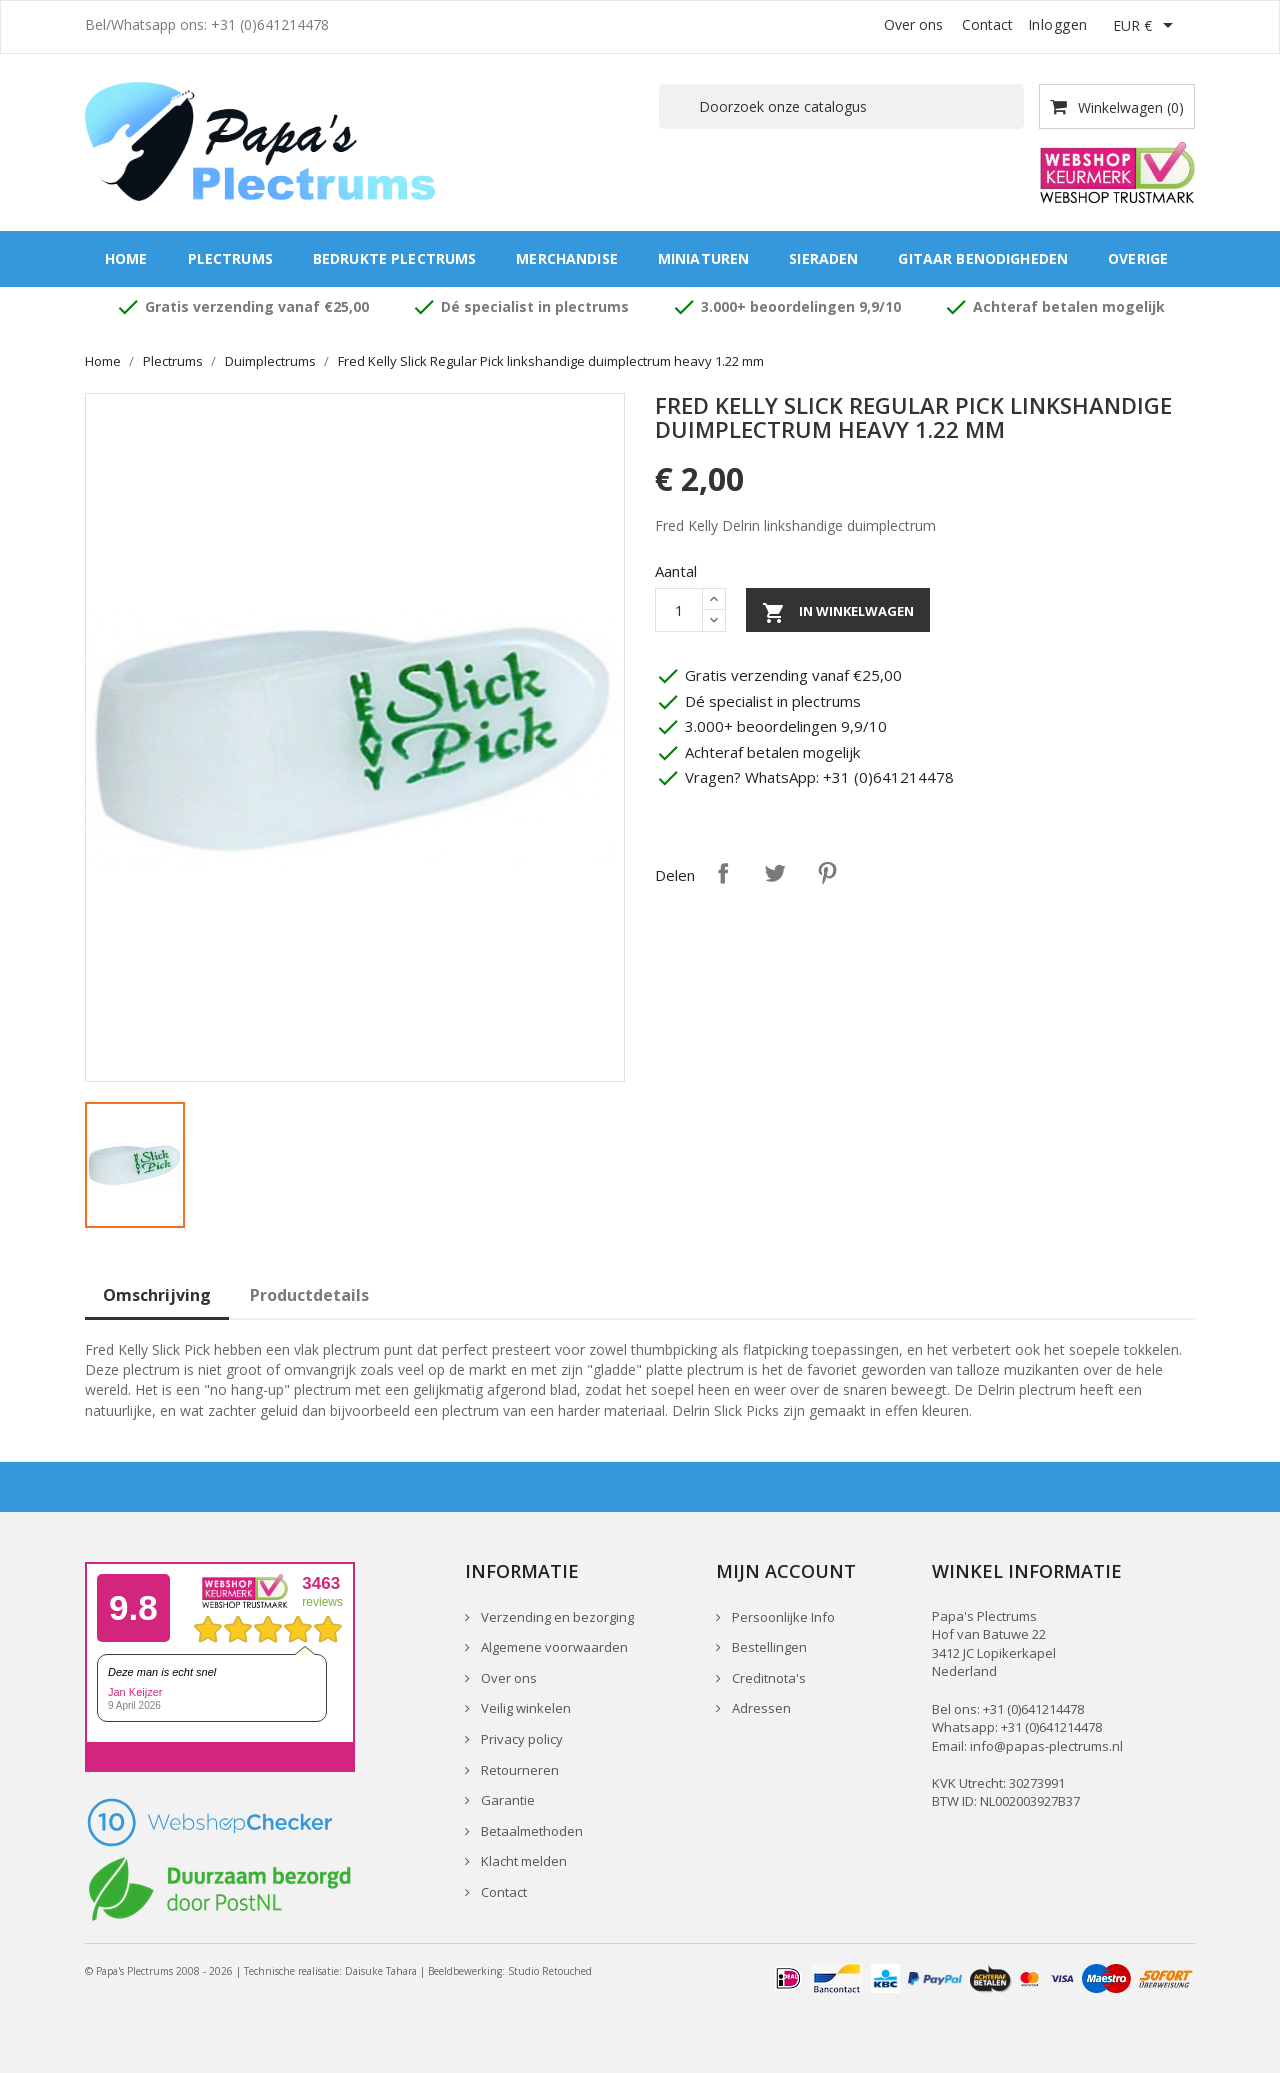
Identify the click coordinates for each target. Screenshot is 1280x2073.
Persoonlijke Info (782, 1617)
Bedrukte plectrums (395, 258)
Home (126, 258)
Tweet (775, 873)
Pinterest (827, 873)
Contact (987, 24)
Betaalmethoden (530, 1831)
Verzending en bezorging (556, 1617)
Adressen (760, 1708)
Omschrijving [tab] (157, 1295)
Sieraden (823, 258)
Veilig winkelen (524, 1708)
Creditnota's (767, 1678)
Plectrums (230, 258)
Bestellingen (768, 1647)
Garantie (506, 1800)
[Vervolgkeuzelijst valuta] (1146, 27)
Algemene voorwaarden (553, 1647)
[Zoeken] (841, 106)
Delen (723, 873)
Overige (1138, 258)
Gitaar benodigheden (983, 258)
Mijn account (786, 1571)
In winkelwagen (838, 613)
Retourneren (518, 1770)
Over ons (913, 24)
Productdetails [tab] (309, 1295)
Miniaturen (703, 258)
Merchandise (567, 258)
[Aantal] (679, 610)
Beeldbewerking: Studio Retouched (510, 1971)
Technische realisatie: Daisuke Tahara (330, 1971)
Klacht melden (522, 1861)
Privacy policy (520, 1739)
